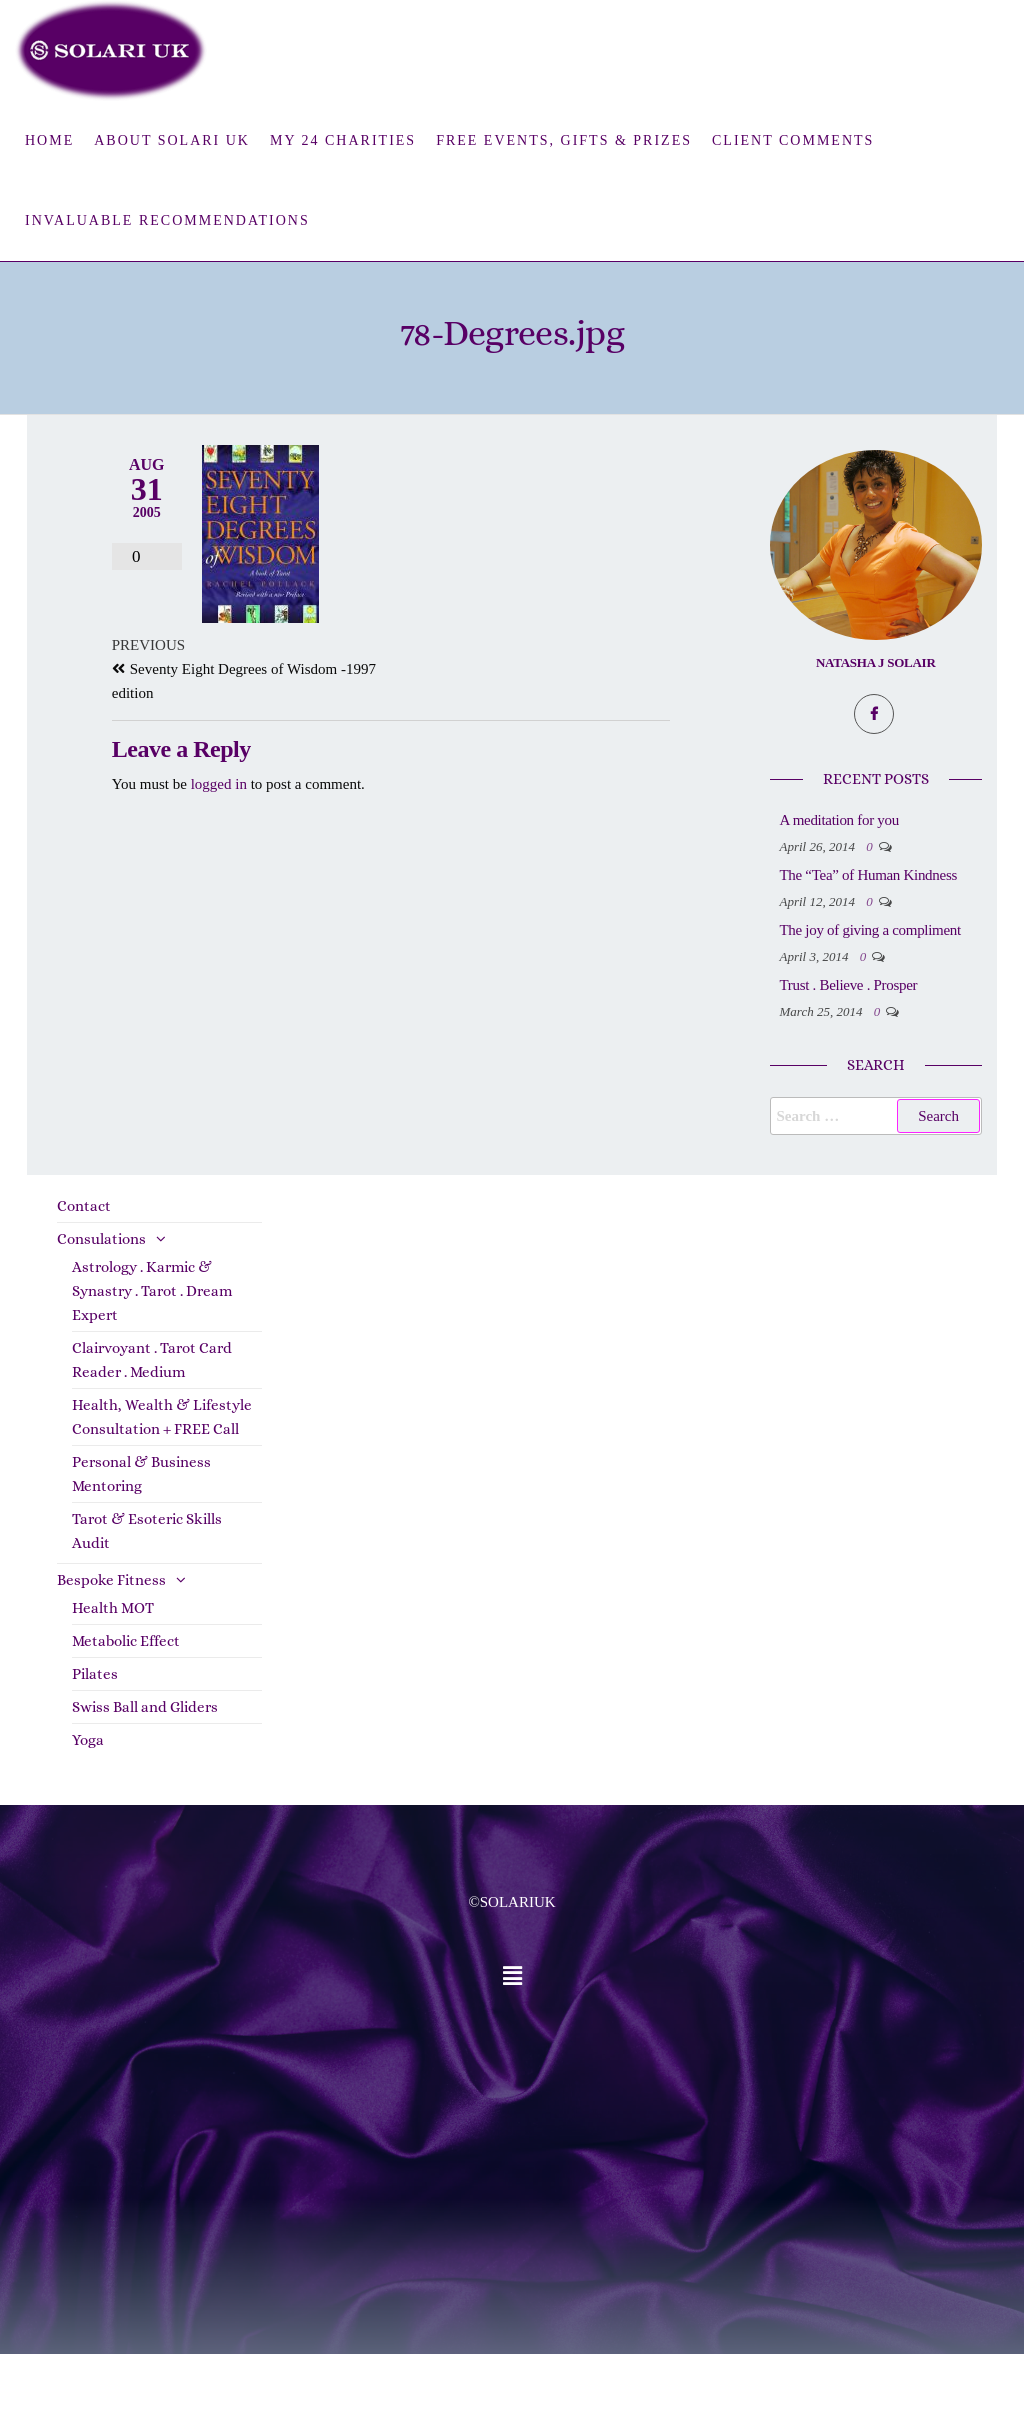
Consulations (101, 1317)
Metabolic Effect (126, 1719)
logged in (219, 784)
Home (49, 140)
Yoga (88, 1818)
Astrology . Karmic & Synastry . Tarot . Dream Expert (152, 1369)
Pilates (95, 1752)
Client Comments (793, 140)
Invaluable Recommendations (167, 220)
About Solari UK (172, 140)
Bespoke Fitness (111, 1658)
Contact (84, 1284)
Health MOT (113, 1686)
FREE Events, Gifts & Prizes (564, 140)
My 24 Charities (343, 140)
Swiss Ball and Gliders (145, 1785)
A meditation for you (919, 820)
